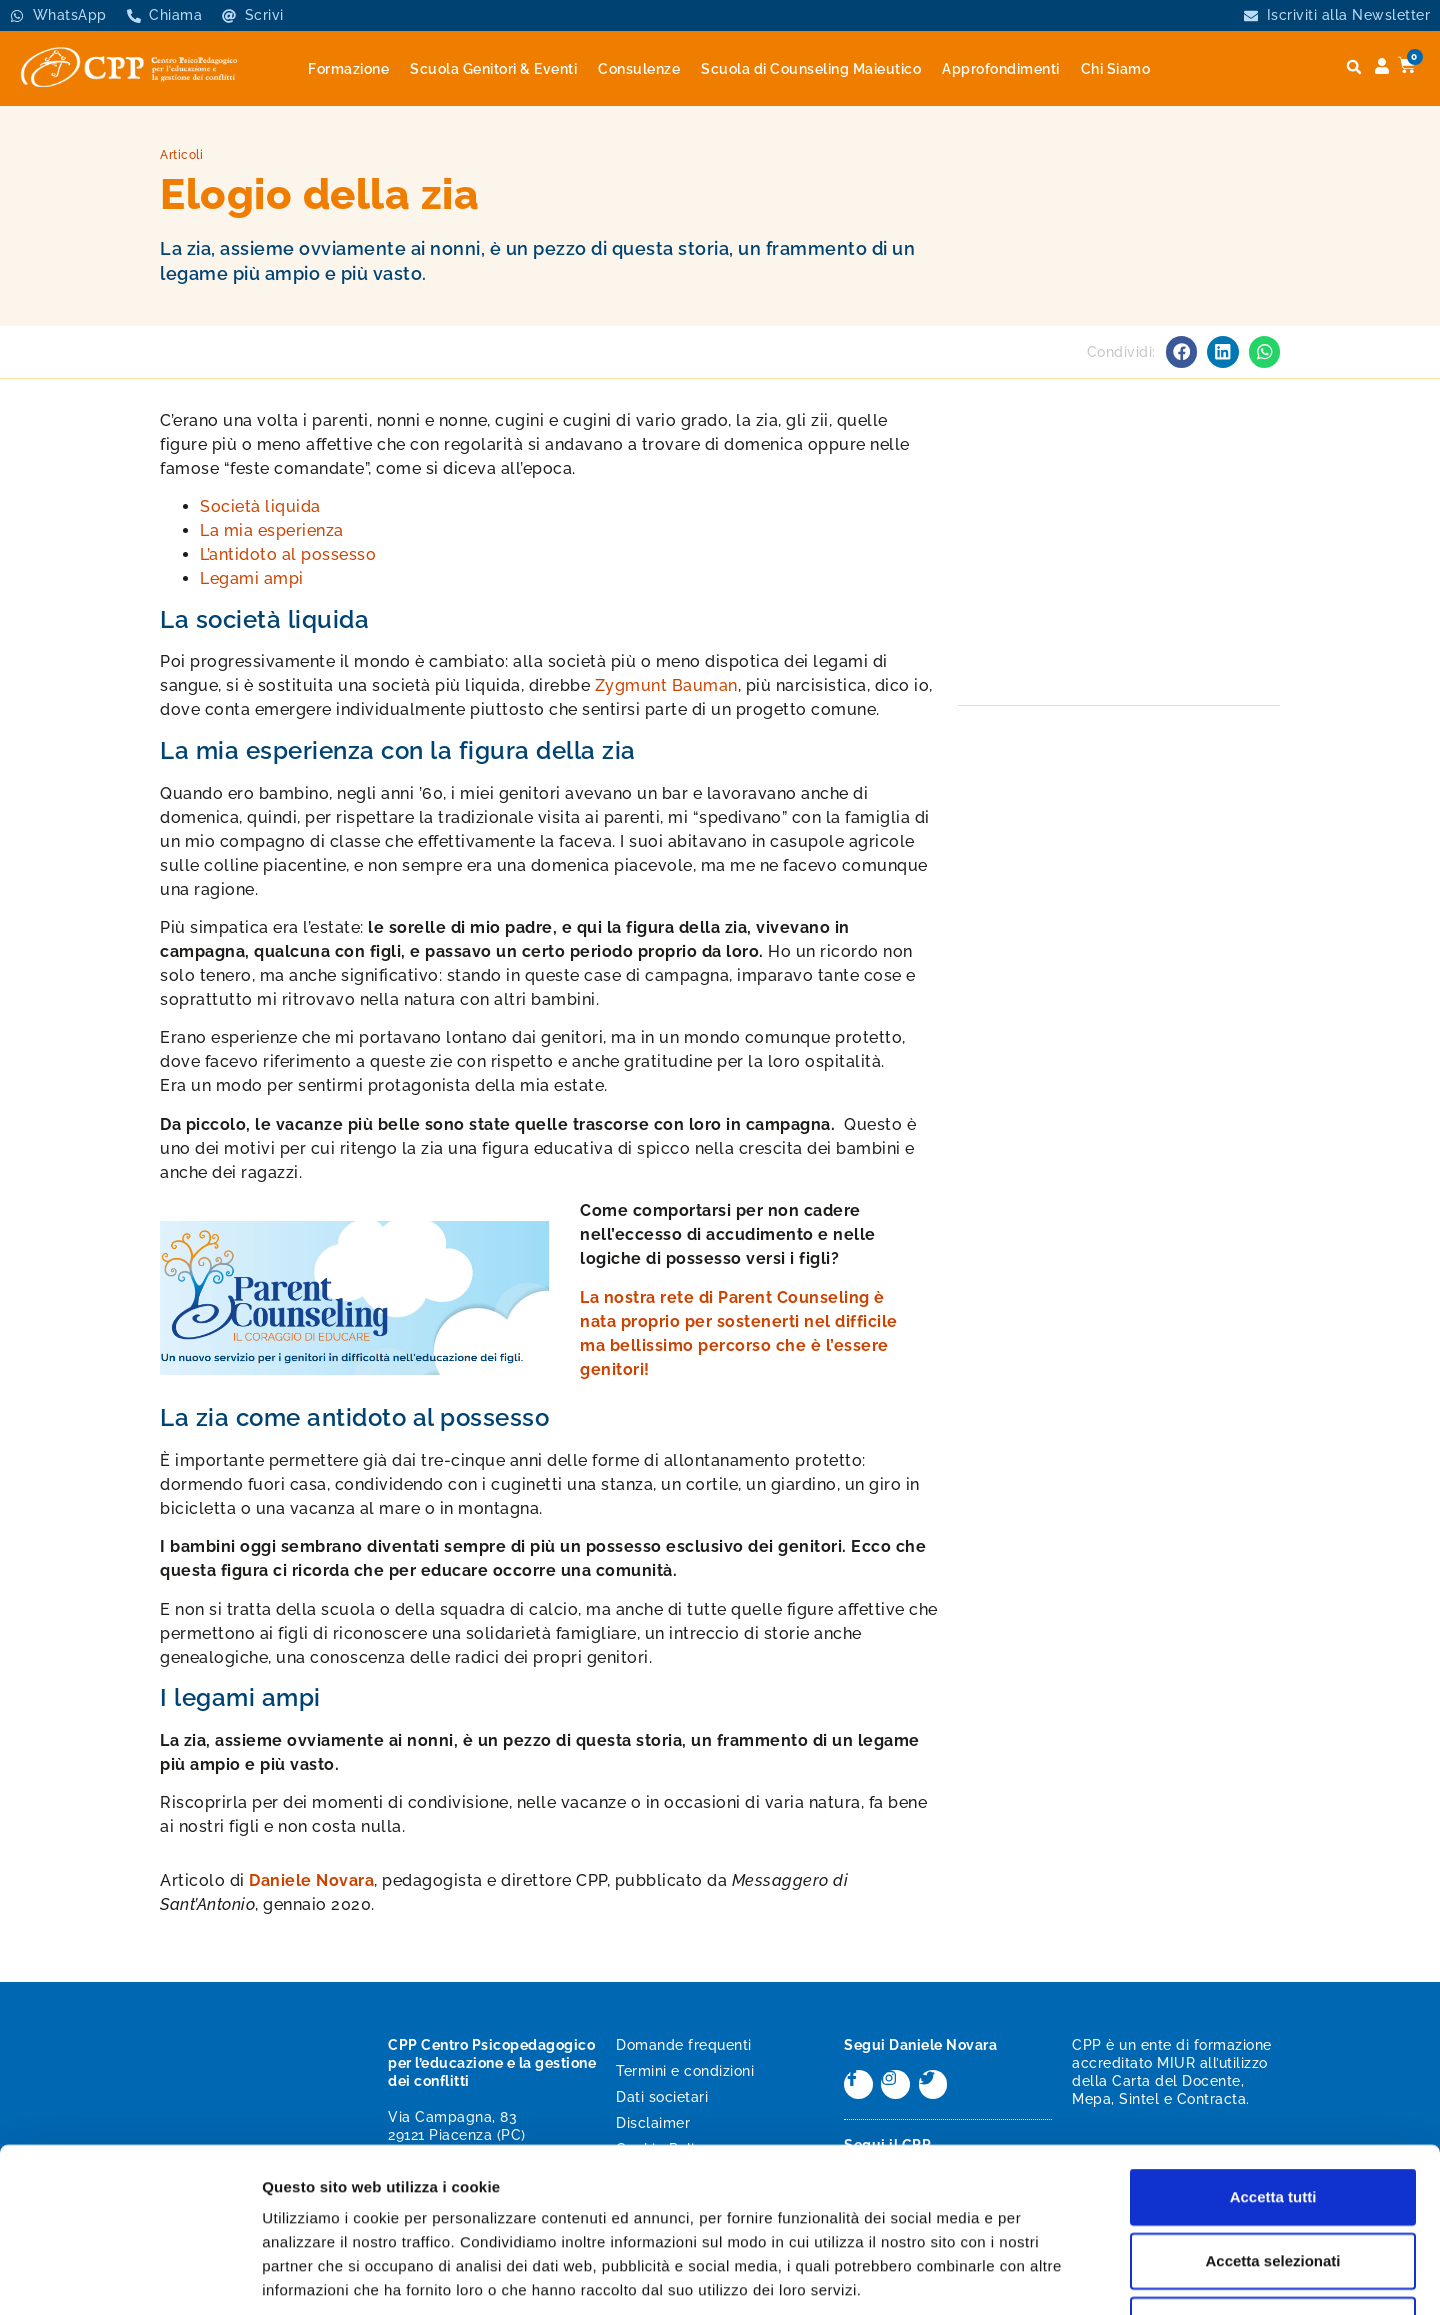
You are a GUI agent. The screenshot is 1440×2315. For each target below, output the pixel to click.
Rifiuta (1273, 2183)
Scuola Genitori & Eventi (493, 69)
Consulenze (639, 69)
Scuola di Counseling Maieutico (811, 69)
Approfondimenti (1001, 69)
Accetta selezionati (1272, 2119)
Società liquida (260, 506)
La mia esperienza (272, 530)
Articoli (181, 155)
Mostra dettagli (1052, 2275)
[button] (1354, 67)
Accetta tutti (1273, 2055)
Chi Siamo (1116, 69)
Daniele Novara (311, 1880)
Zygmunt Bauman (666, 685)
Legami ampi (252, 578)
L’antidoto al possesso (288, 554)
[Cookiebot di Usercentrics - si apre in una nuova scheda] (129, 2276)
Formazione (348, 69)
